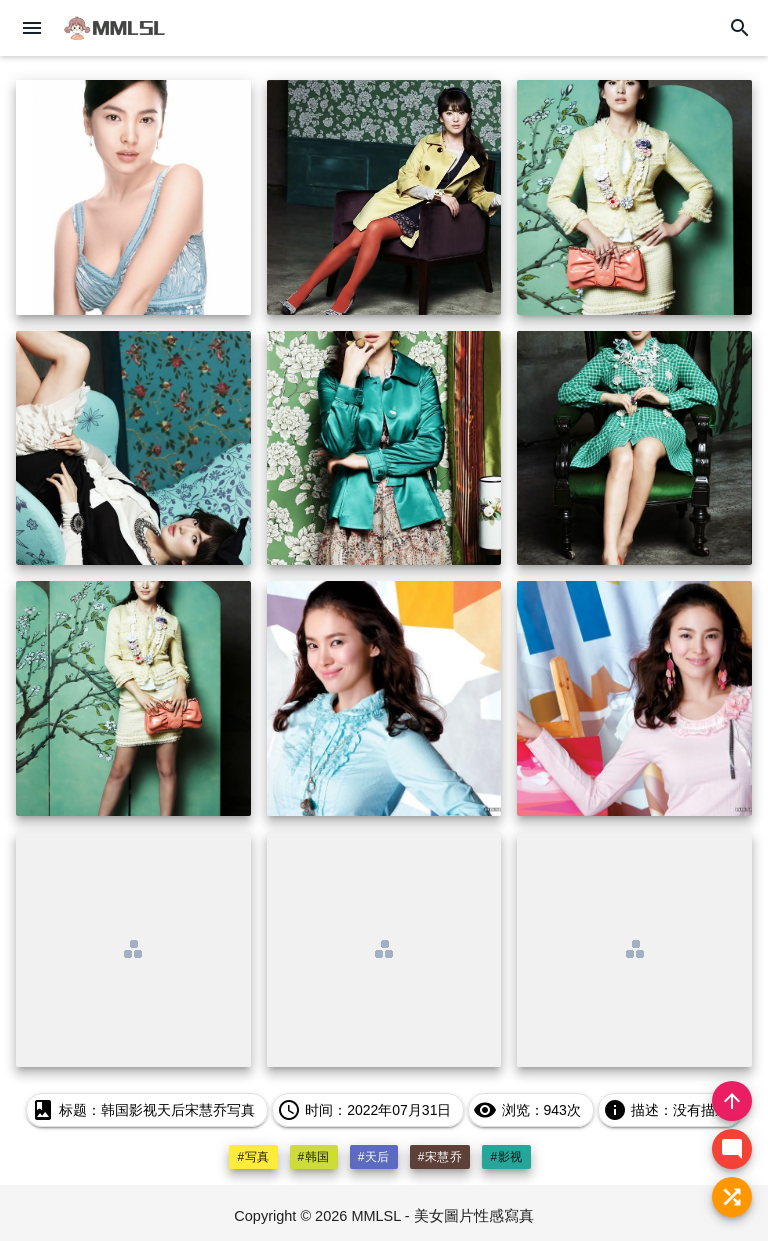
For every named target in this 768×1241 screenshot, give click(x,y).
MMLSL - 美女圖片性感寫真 (442, 1216)
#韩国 (314, 1157)
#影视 (506, 1157)
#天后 (374, 1157)
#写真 (253, 1157)
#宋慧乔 (440, 1157)
